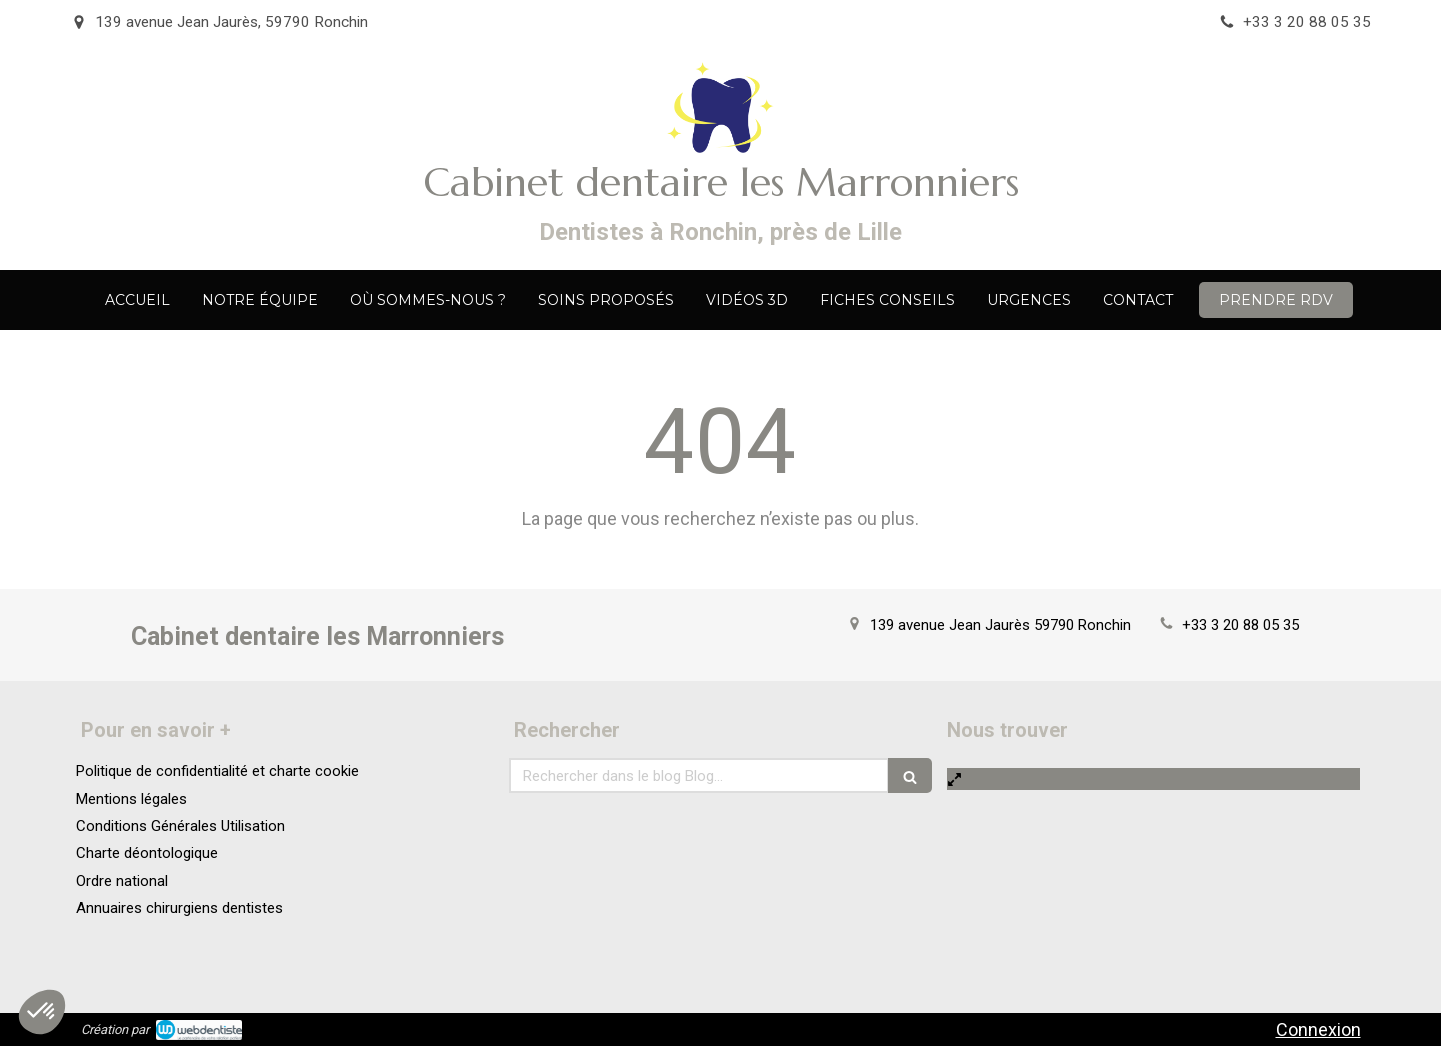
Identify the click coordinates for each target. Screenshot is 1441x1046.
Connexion (1318, 1029)
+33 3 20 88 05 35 (1240, 625)
